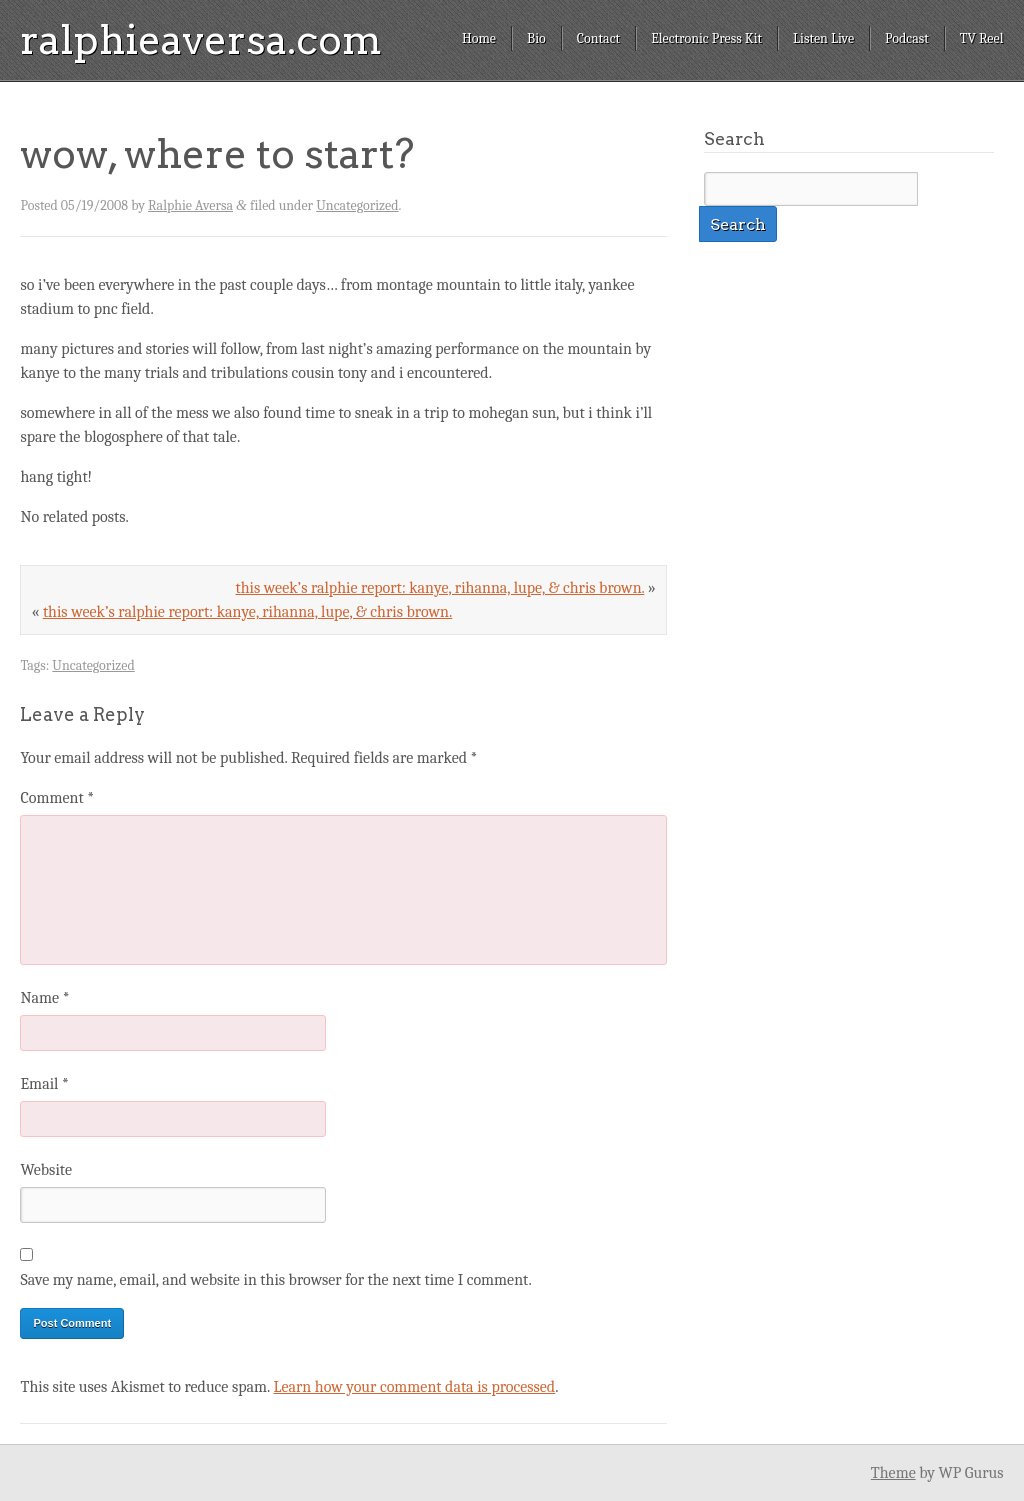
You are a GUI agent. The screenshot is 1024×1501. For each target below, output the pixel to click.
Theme (893, 1473)
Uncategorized (357, 205)
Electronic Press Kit (706, 38)
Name (44, 998)
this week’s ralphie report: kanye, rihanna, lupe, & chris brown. (439, 588)
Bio (536, 38)
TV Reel (982, 38)
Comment (57, 798)
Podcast (907, 38)
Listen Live (823, 38)
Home (479, 38)
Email (44, 1084)
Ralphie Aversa (190, 205)
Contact (598, 38)
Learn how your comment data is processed (414, 1387)
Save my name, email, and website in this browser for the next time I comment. (275, 1280)
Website (45, 1170)
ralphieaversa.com (201, 40)
